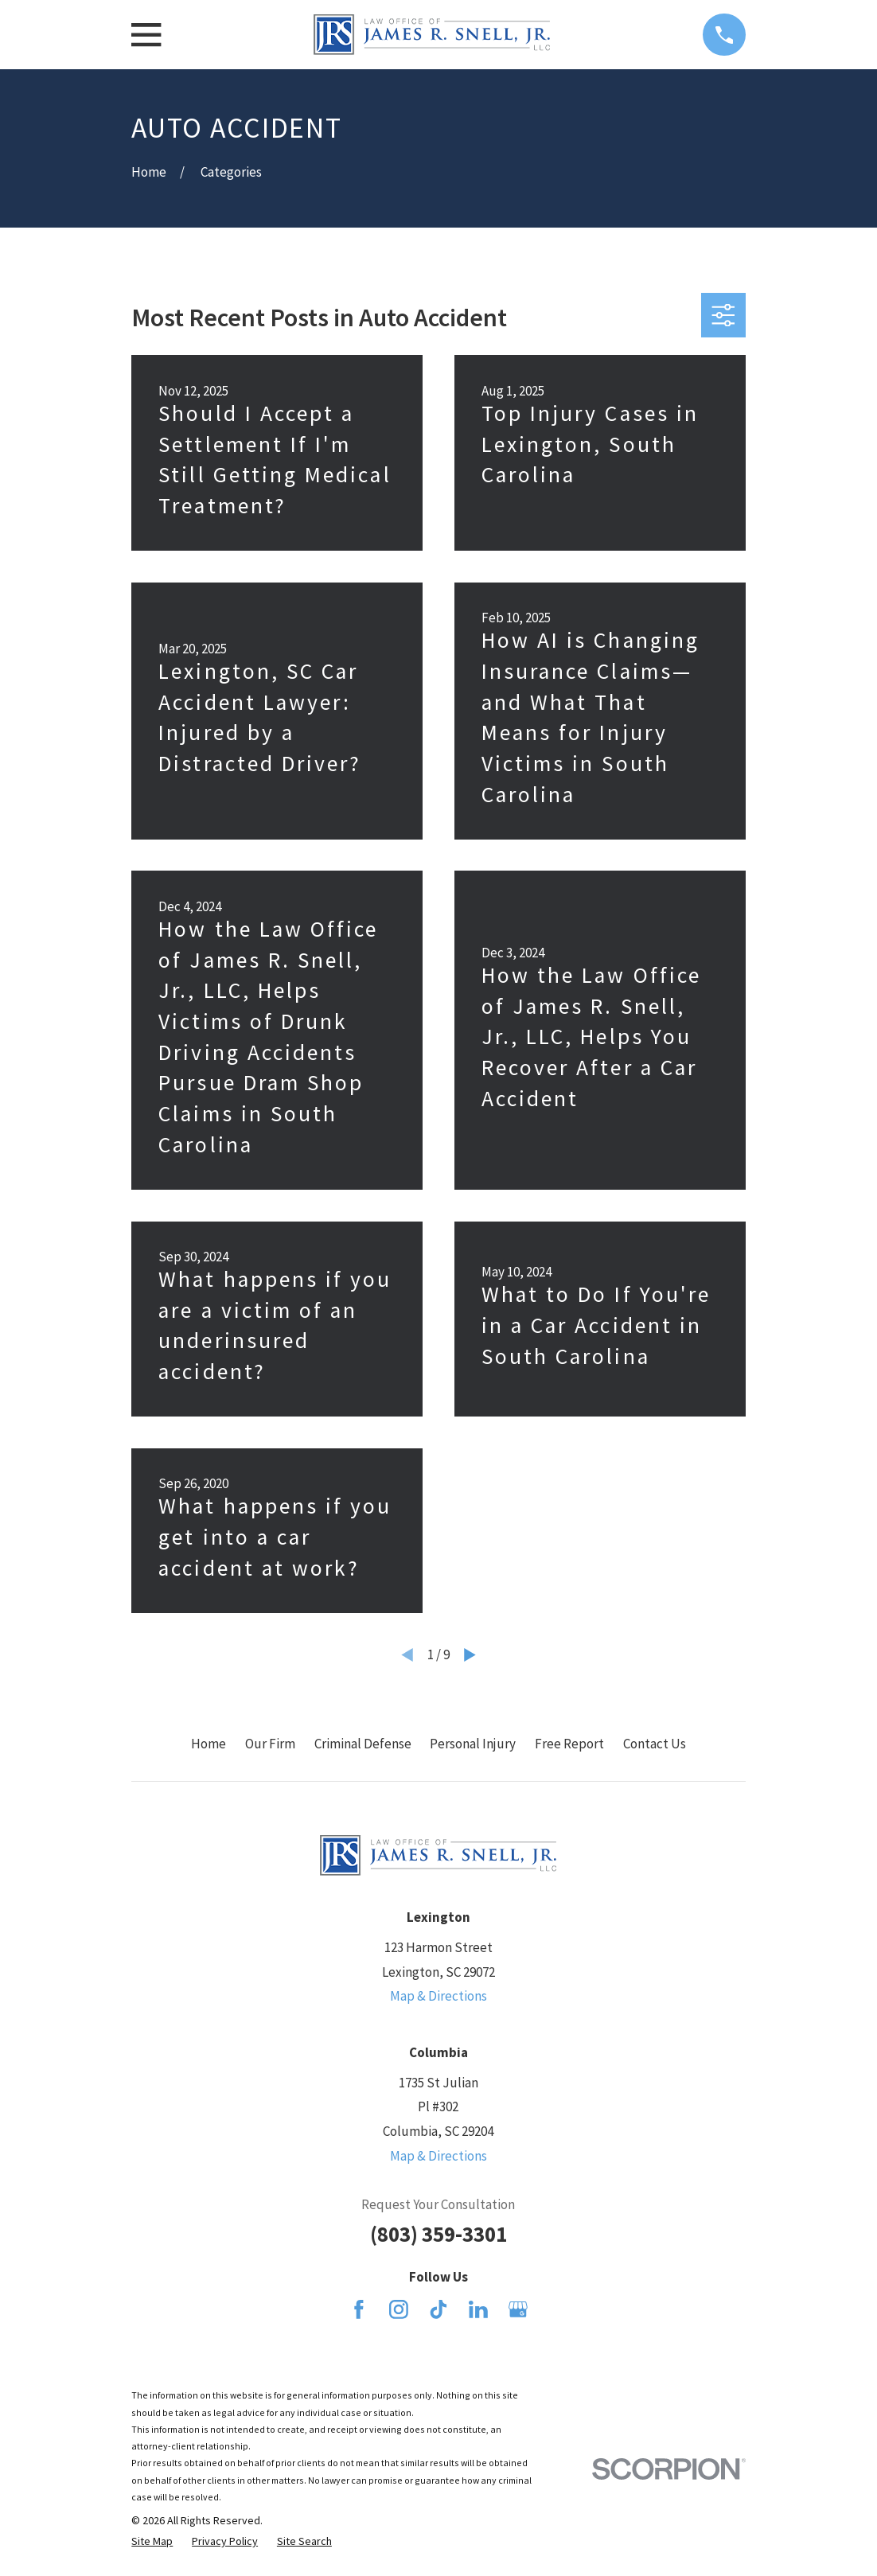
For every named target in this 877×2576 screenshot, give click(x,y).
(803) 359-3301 (438, 2233)
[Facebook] (358, 2309)
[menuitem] (152, 2541)
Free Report (569, 1743)
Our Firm (270, 1743)
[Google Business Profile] (518, 2309)
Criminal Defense (362, 1743)
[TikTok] (438, 2309)
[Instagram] (398, 2309)
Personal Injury (473, 1743)
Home (208, 1743)
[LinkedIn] (478, 2309)
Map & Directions (438, 1996)
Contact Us (654, 1743)
